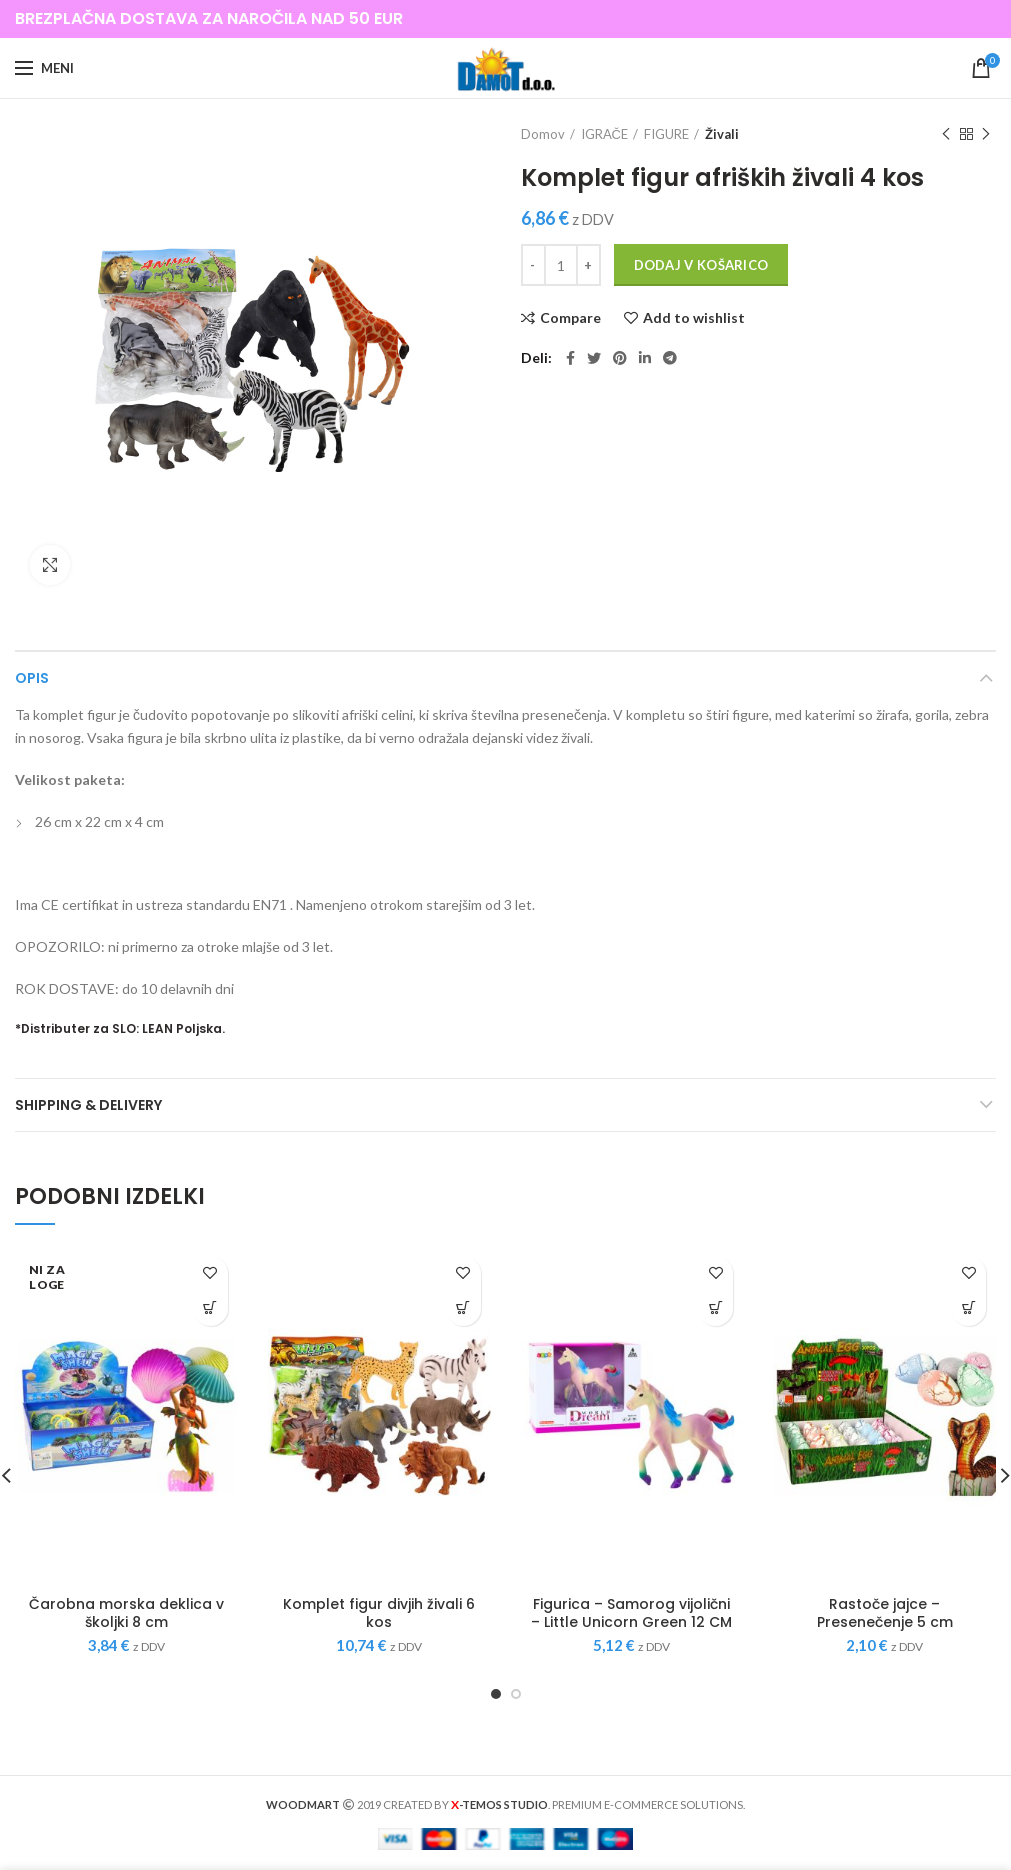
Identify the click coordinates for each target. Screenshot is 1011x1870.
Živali (722, 134)
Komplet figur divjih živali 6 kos (379, 1613)
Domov (543, 134)
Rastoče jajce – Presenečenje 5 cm (885, 1613)
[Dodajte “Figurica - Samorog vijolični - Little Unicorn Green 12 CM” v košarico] (715, 1308)
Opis (32, 678)
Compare (570, 318)
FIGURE (666, 134)
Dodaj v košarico (701, 265)
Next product (986, 134)
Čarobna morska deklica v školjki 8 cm (126, 1613)
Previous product (946, 134)
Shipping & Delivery (88, 1105)
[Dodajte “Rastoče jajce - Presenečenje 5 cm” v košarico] (968, 1308)
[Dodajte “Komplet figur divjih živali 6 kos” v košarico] (463, 1308)
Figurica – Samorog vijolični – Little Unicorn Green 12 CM (631, 1613)
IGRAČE (604, 134)
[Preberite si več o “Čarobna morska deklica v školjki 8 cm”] (210, 1308)
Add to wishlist (694, 318)
